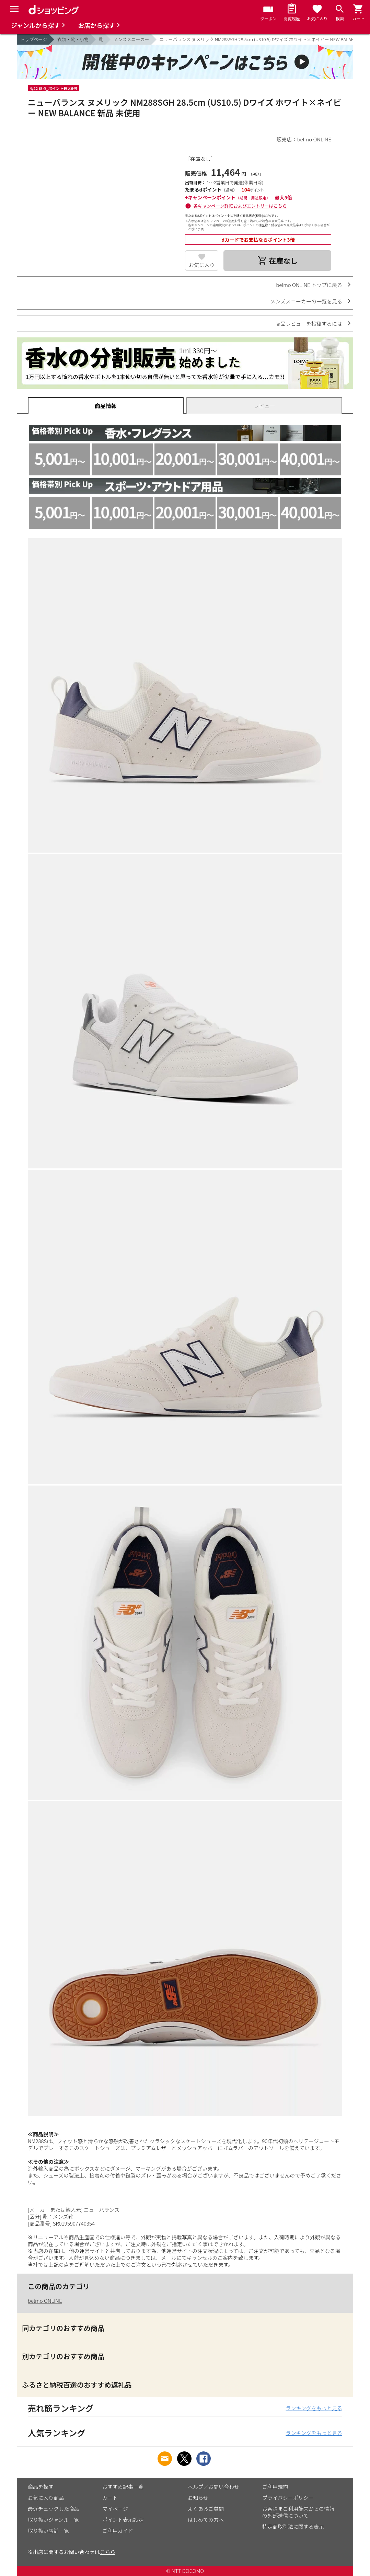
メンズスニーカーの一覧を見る (306, 301)
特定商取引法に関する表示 (293, 2526)
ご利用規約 (275, 2486)
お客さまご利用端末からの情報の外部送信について (298, 2512)
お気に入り (202, 264)
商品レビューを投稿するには (308, 323)
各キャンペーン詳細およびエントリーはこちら (240, 206)
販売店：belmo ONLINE (304, 139)
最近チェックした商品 (53, 2508)
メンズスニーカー (131, 39)
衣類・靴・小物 (73, 39)
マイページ (115, 2508)
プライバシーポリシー (288, 2497)
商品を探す (41, 2486)
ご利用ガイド (117, 2530)
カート (110, 2497)
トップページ (33, 39)
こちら (107, 2551)
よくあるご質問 (206, 2508)
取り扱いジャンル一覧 (53, 2519)
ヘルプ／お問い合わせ (213, 2486)
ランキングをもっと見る (314, 2408)
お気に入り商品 (46, 2497)
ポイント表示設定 (122, 2519)
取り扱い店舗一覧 (48, 2530)
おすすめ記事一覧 (122, 2486)
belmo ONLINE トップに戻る (309, 284)
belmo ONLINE (45, 2300)
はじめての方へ (206, 2519)
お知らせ (198, 2497)
